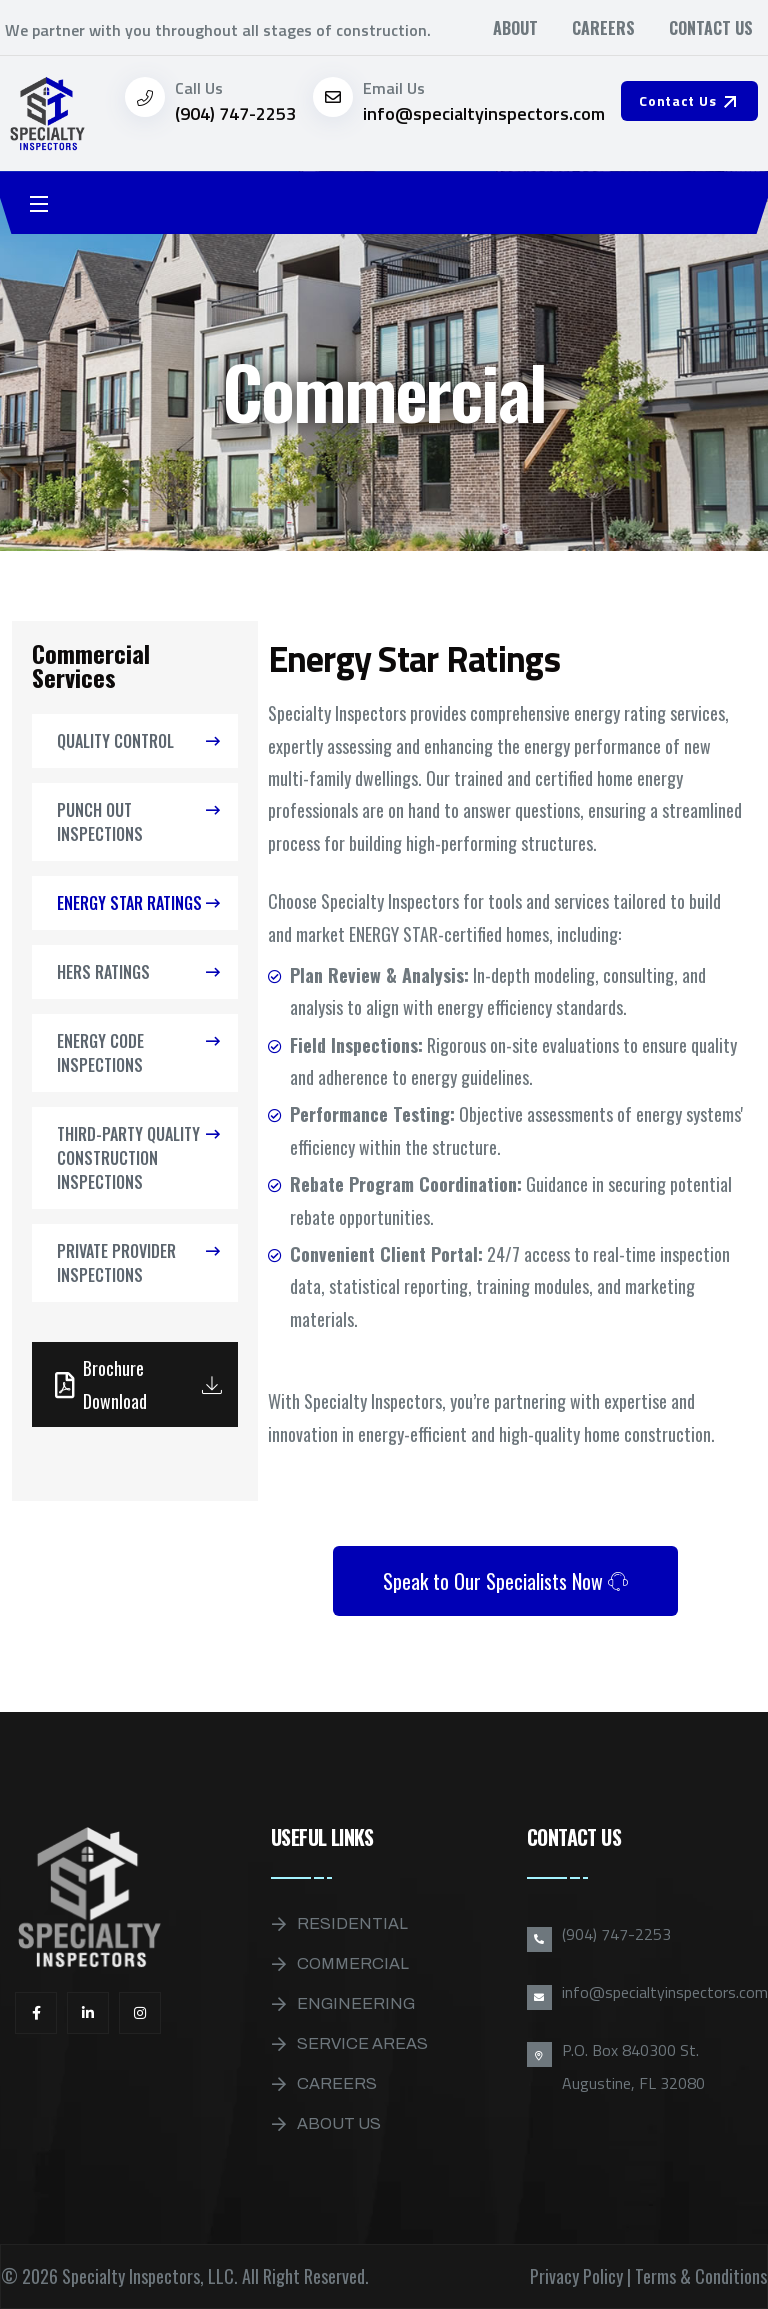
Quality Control (115, 741)
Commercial (353, 1963)
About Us (339, 2123)
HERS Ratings (103, 972)
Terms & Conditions (701, 2276)
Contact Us (711, 28)
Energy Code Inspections (100, 1053)
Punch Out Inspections (100, 822)
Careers (603, 28)
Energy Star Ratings (129, 903)
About (515, 28)
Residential (352, 1923)
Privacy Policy (576, 2276)
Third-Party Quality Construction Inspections (128, 1158)
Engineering (356, 2003)
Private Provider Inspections (116, 1263)
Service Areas (362, 2043)
